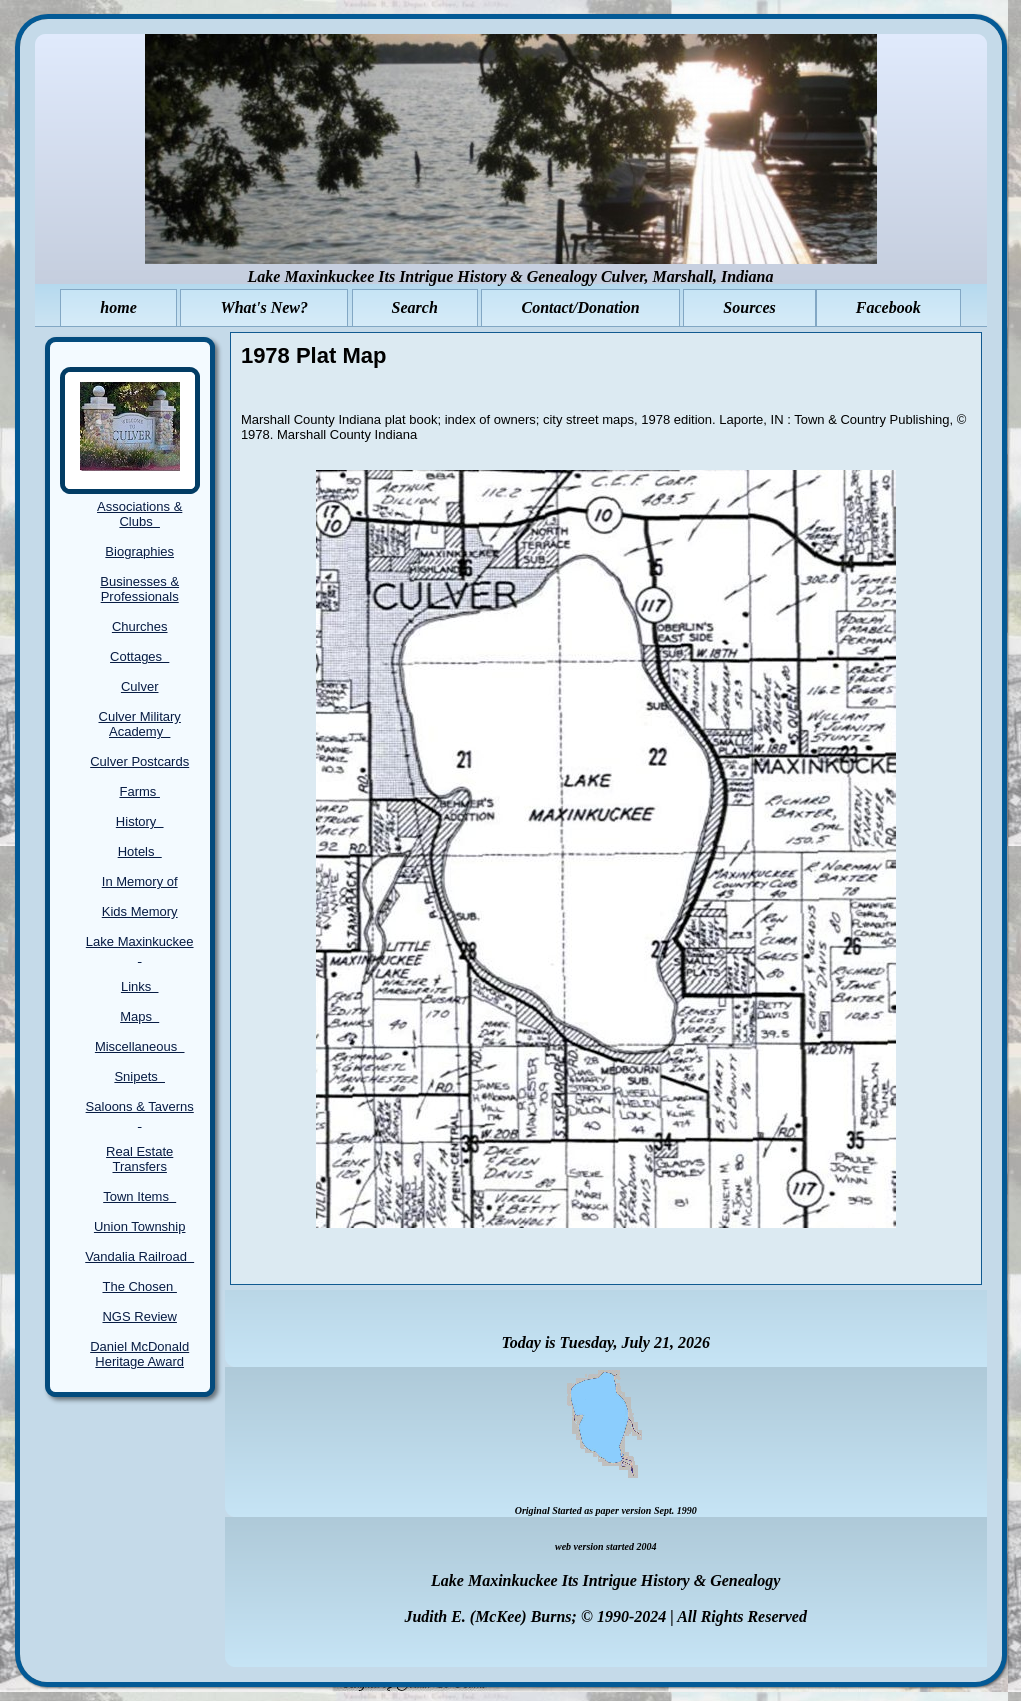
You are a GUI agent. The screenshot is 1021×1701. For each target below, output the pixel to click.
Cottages (139, 656)
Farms (139, 791)
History (140, 821)
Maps (139, 1016)
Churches (140, 626)
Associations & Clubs (139, 514)
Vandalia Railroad (139, 1256)
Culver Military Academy (140, 724)
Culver (140, 686)
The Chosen (139, 1286)
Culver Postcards (139, 761)
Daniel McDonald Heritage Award (139, 1354)
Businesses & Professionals (139, 589)
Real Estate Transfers (139, 1159)
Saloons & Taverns (140, 1114)
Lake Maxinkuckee (140, 949)
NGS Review (139, 1316)
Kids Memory (140, 911)
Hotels (140, 851)
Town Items (139, 1196)
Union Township (140, 1226)
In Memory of (140, 881)
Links (140, 986)
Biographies (139, 551)
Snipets (139, 1076)
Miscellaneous (140, 1046)
